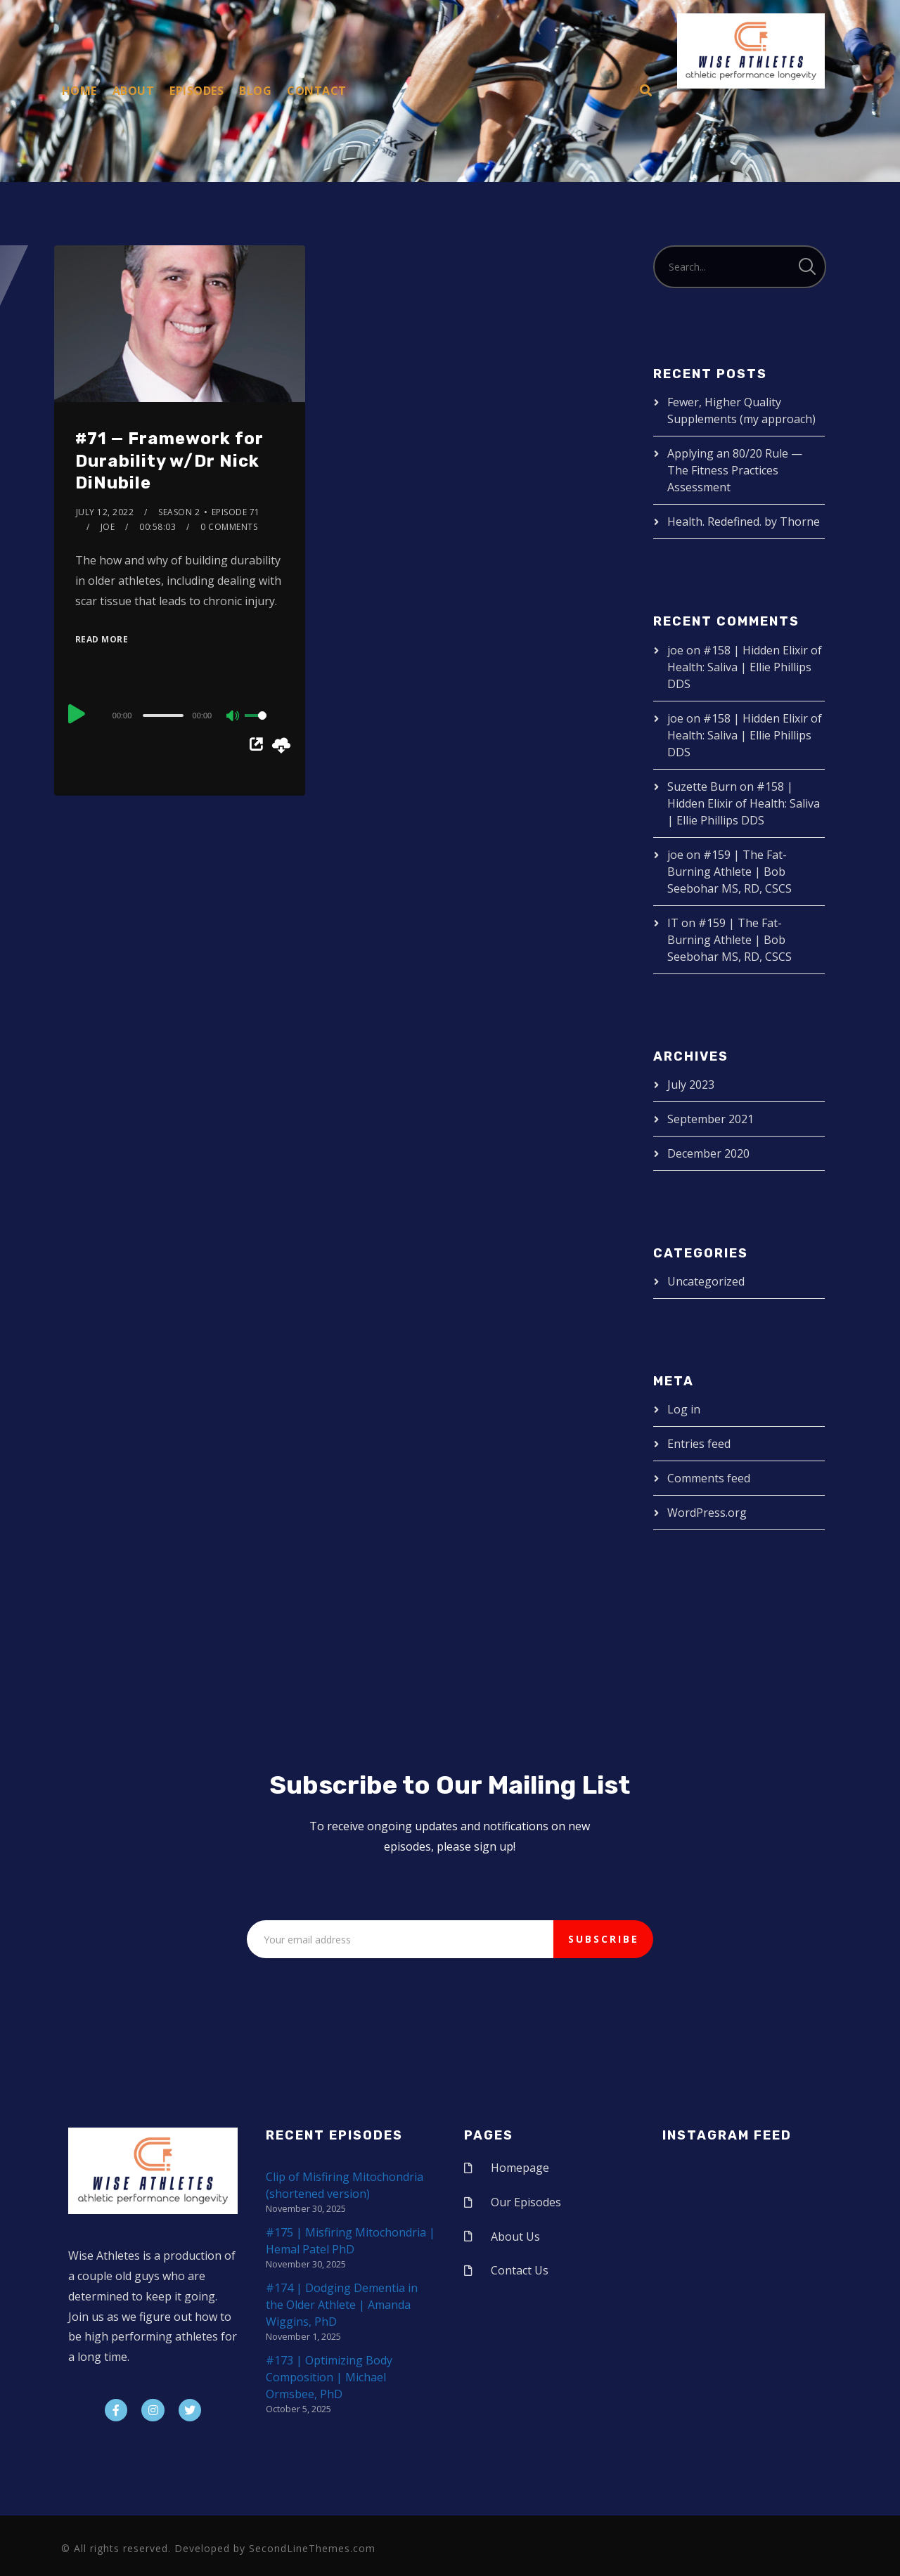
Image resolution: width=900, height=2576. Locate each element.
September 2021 (710, 1119)
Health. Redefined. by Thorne (743, 521)
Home (79, 90)
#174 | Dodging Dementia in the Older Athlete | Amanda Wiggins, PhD (342, 2304)
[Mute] (233, 717)
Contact (317, 90)
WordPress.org (707, 1512)
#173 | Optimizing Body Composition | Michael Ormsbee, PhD (329, 2377)
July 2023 (690, 1084)
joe (108, 527)
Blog (255, 90)
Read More (102, 639)
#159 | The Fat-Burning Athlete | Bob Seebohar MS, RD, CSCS (729, 871)
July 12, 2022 (105, 512)
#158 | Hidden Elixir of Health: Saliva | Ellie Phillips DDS (744, 667)
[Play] (77, 713)
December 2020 (708, 1153)
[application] (179, 715)
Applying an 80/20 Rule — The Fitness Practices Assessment (734, 470)
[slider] (163, 715)
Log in (683, 1409)
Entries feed (699, 1443)
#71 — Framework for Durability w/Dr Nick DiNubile (169, 460)
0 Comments (228, 527)
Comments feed (708, 1478)
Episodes (196, 90)
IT (673, 923)
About (133, 90)
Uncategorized (706, 1281)
